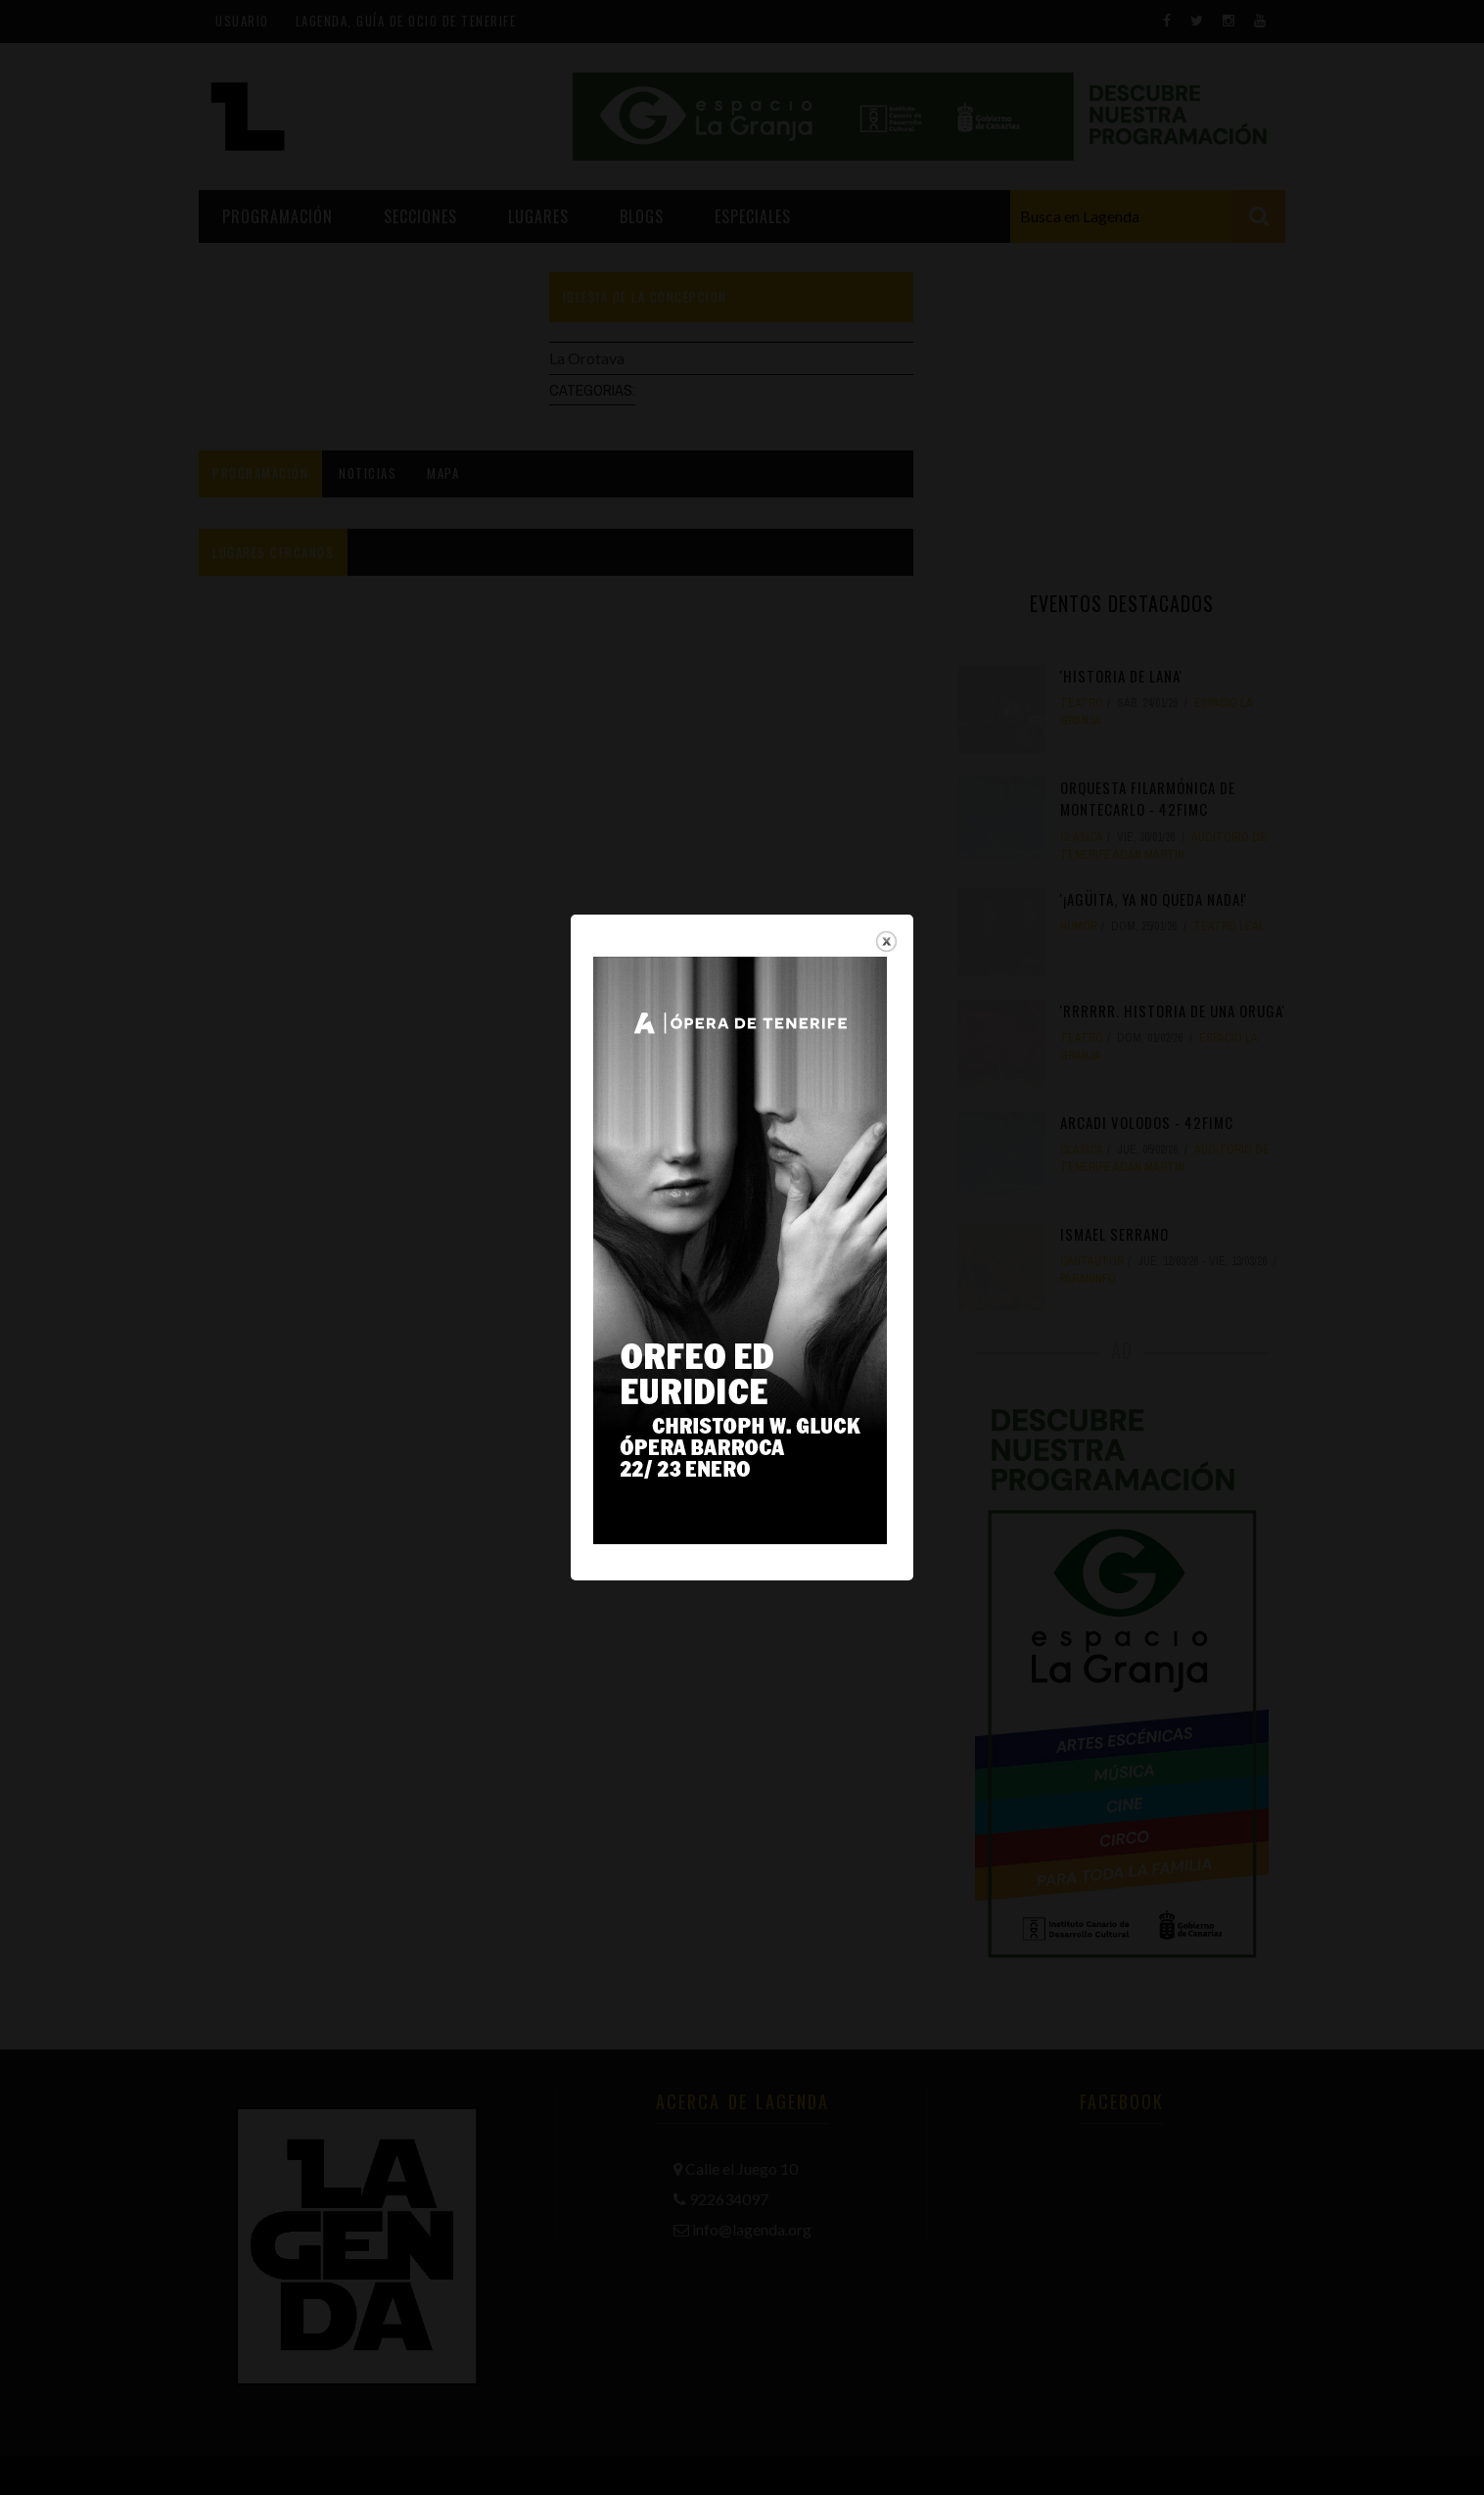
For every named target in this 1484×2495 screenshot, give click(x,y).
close (886, 868)
